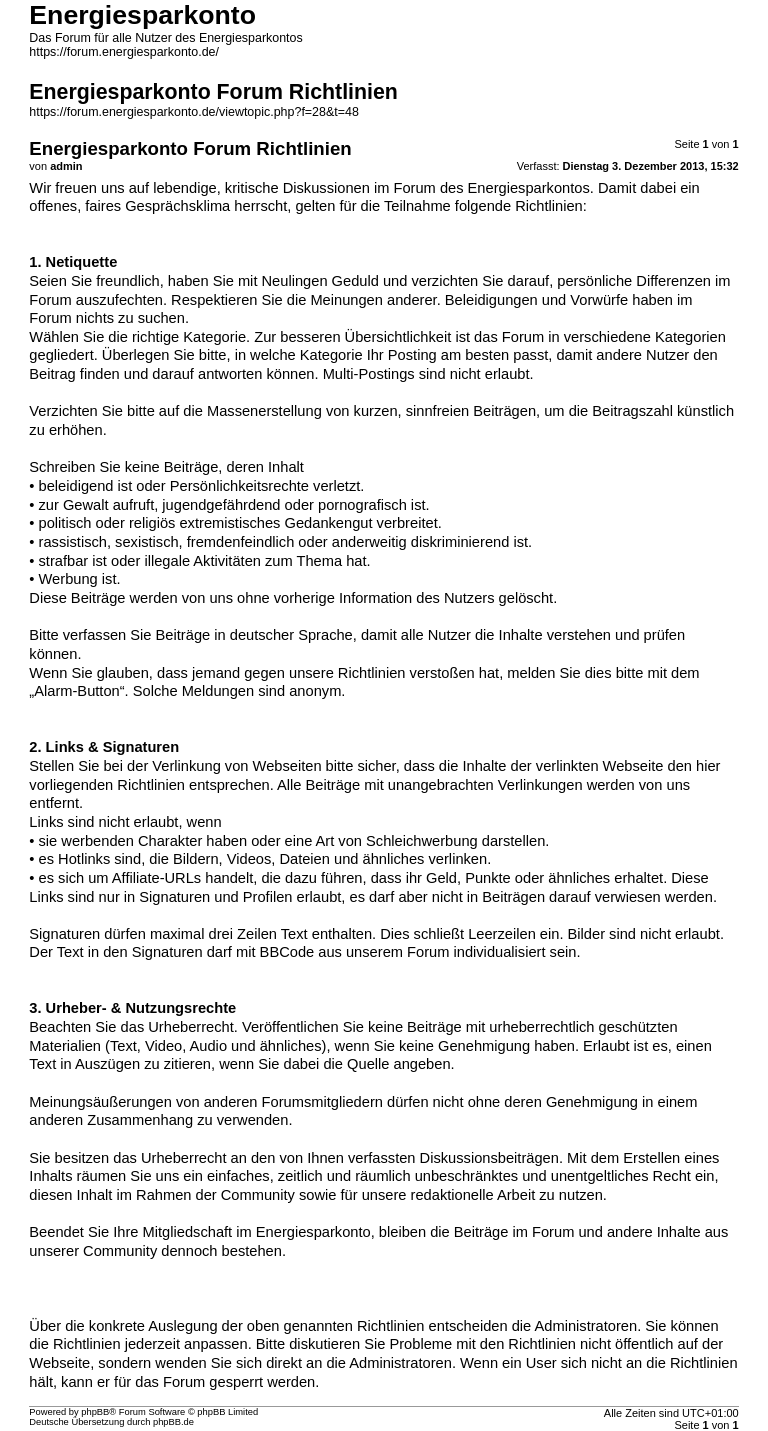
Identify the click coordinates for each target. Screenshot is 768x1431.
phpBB (95, 1412)
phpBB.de (173, 1422)
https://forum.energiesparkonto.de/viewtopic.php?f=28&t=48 (194, 112)
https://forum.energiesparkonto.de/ (124, 52)
